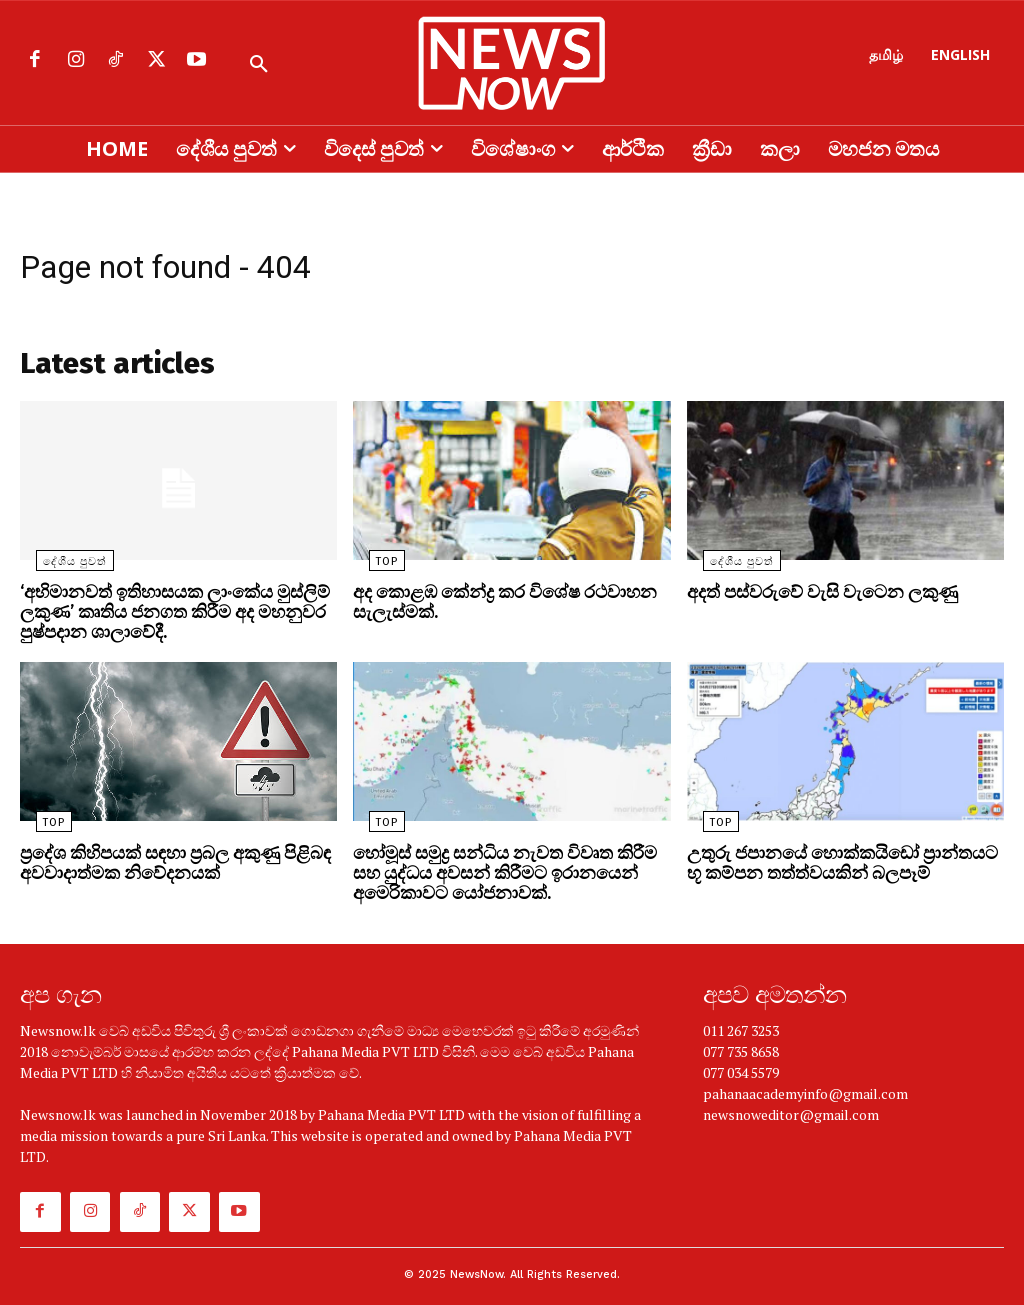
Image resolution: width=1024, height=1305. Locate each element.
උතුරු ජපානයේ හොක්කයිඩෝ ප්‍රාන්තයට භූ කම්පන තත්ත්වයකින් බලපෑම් (835, 861)
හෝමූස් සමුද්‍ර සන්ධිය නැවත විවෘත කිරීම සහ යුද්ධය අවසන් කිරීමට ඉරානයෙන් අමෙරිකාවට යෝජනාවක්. (505, 870)
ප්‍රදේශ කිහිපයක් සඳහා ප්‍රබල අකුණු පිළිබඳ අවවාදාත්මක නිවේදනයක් (159, 861)
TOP (371, 567)
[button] (259, 65)
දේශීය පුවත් (59, 567)
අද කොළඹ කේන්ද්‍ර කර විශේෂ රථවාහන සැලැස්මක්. (490, 606)
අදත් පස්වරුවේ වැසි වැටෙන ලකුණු (809, 597)
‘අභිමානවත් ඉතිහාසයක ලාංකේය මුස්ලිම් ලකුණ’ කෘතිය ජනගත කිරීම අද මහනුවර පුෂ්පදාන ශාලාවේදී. (159, 615)
